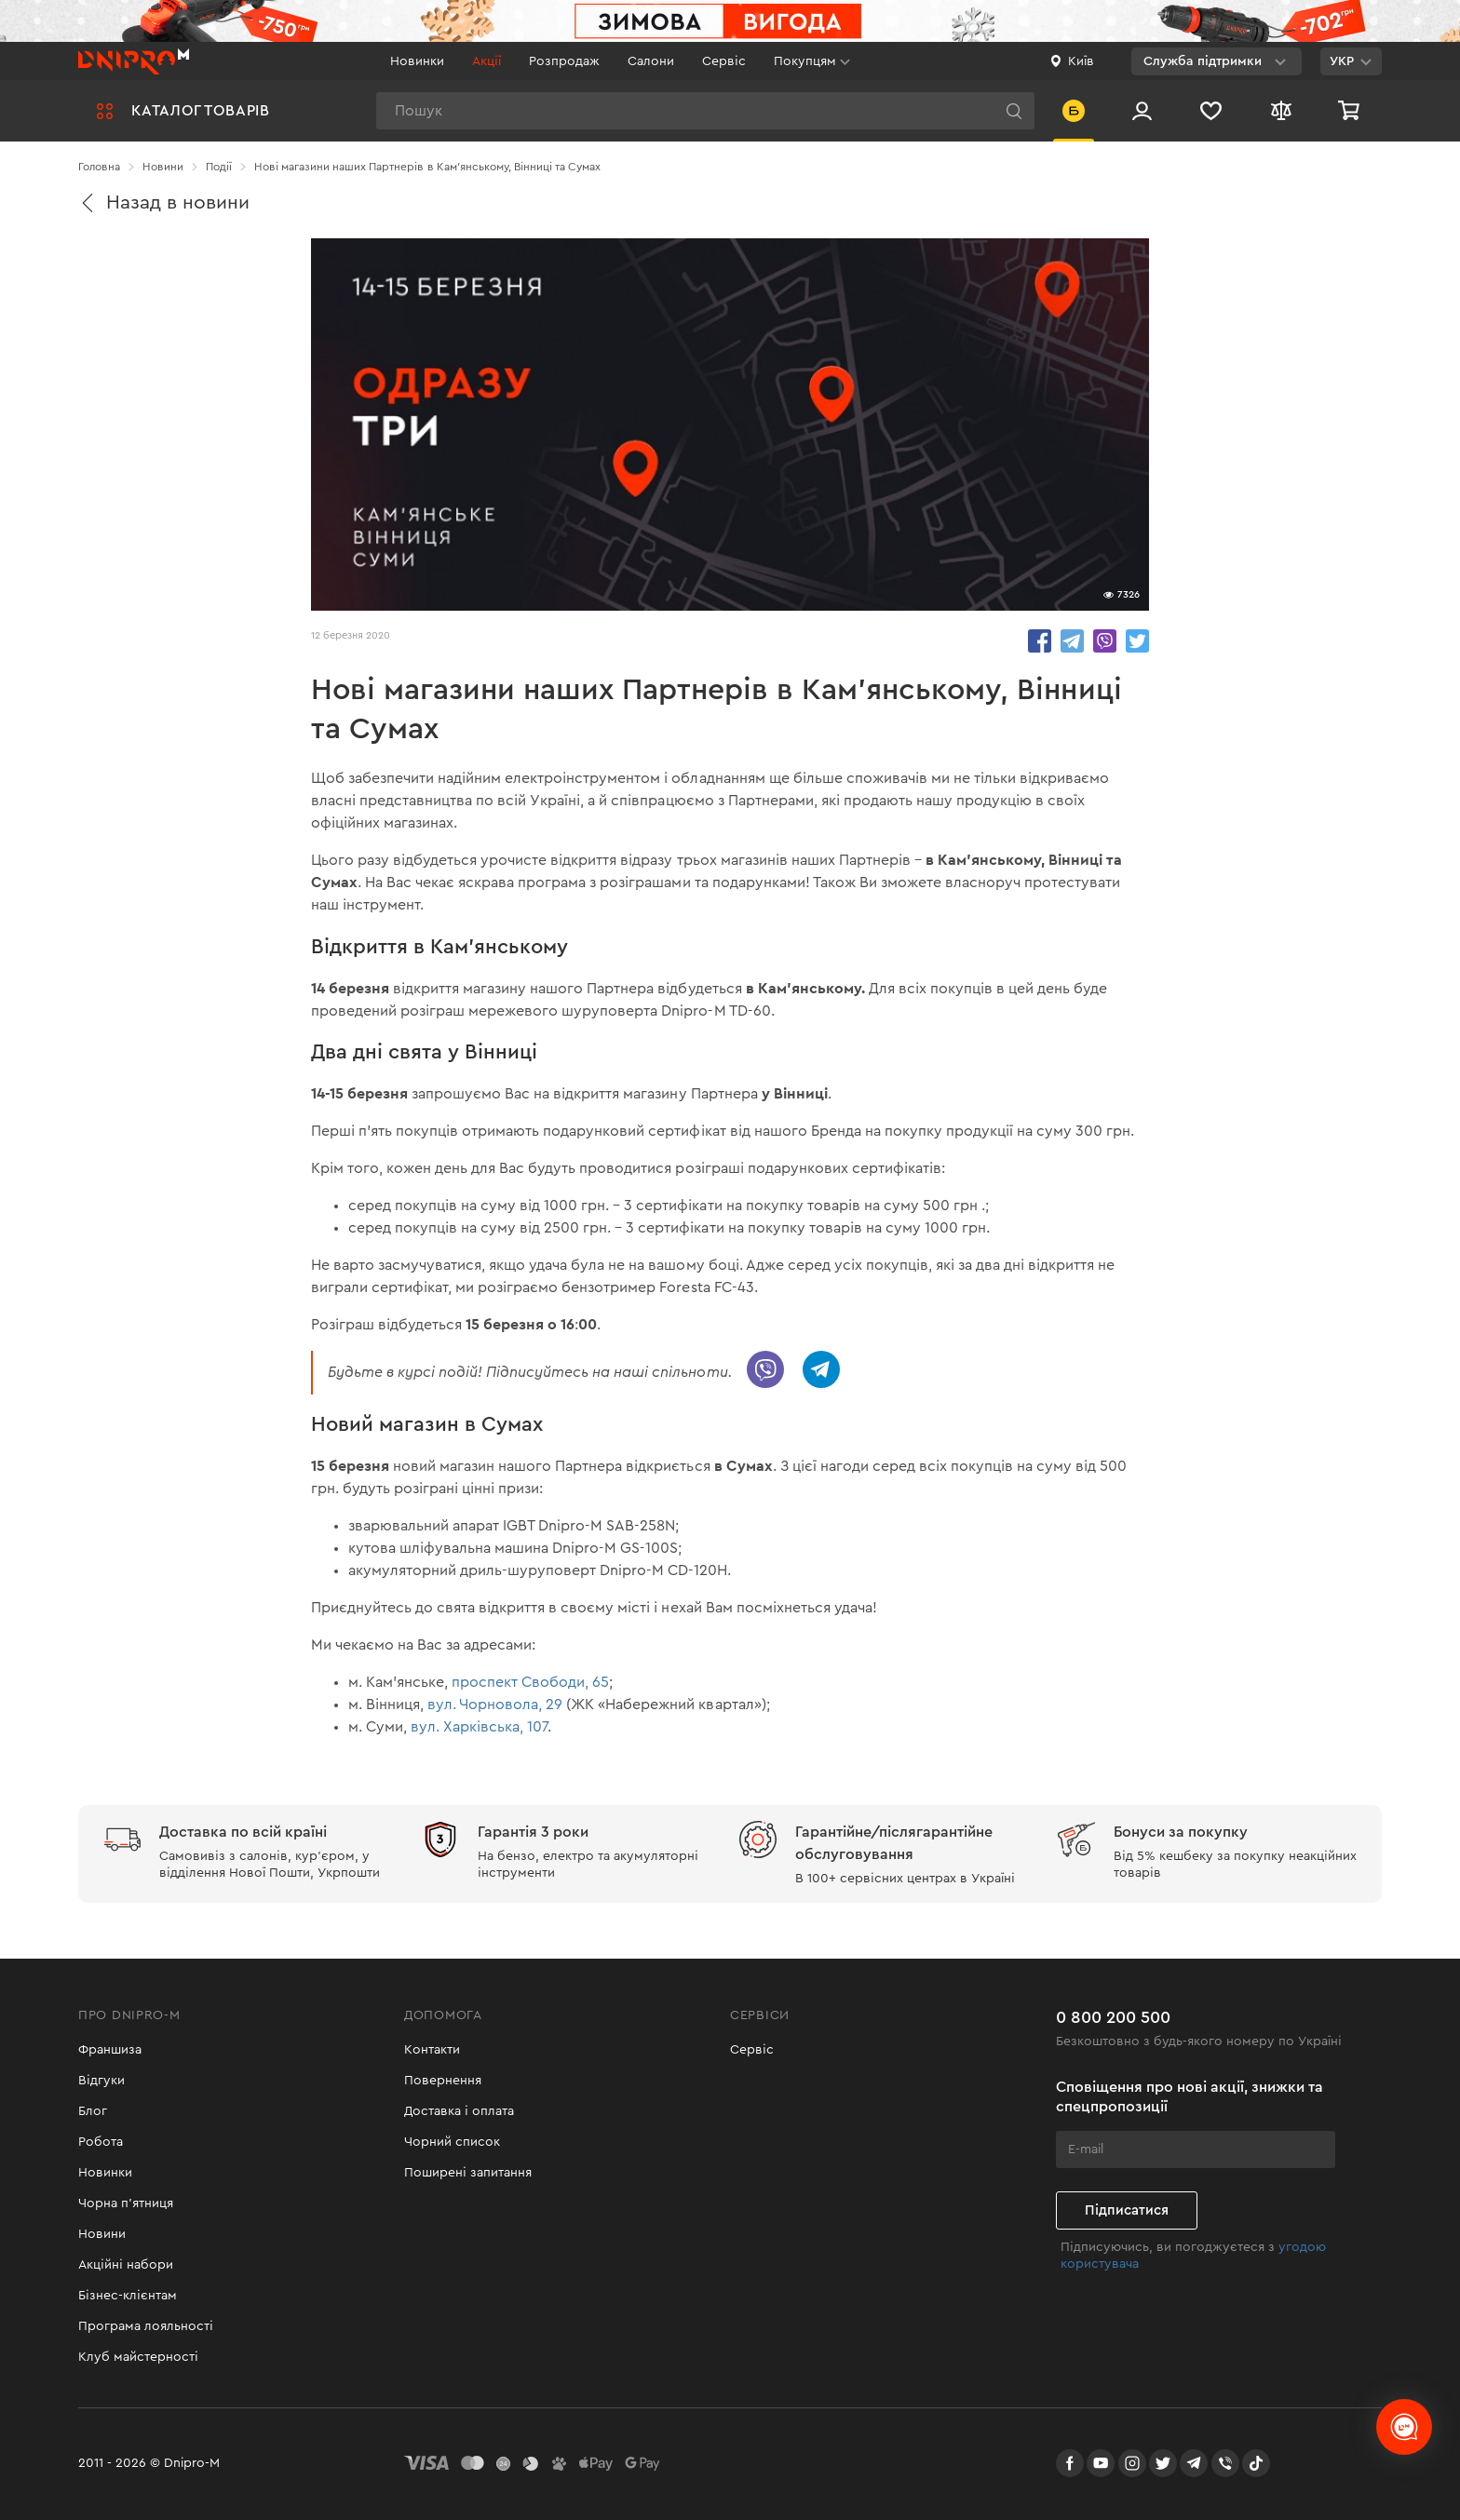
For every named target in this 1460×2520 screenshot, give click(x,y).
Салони (651, 61)
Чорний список (452, 2142)
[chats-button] (1404, 2427)
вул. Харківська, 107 (479, 1726)
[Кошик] (1351, 110)
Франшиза (110, 2049)
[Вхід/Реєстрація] (1142, 110)
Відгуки (101, 2080)
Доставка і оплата (459, 2111)
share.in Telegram (1072, 641)
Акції (486, 61)
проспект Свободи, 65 (530, 1682)
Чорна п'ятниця (125, 2203)
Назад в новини (164, 202)
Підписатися (1127, 2210)
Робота (100, 2142)
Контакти (432, 2049)
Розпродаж (564, 61)
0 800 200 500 (1113, 2017)
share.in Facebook (1039, 641)
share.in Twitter (1137, 641)
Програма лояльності (145, 2326)
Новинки (417, 61)
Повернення (442, 2080)
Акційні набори (125, 2264)
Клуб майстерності (138, 2357)
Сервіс (724, 61)
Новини (102, 2234)
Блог (92, 2111)
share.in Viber (1104, 641)
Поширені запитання (468, 2172)
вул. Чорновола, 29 (494, 1704)
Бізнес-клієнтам (127, 2295)
